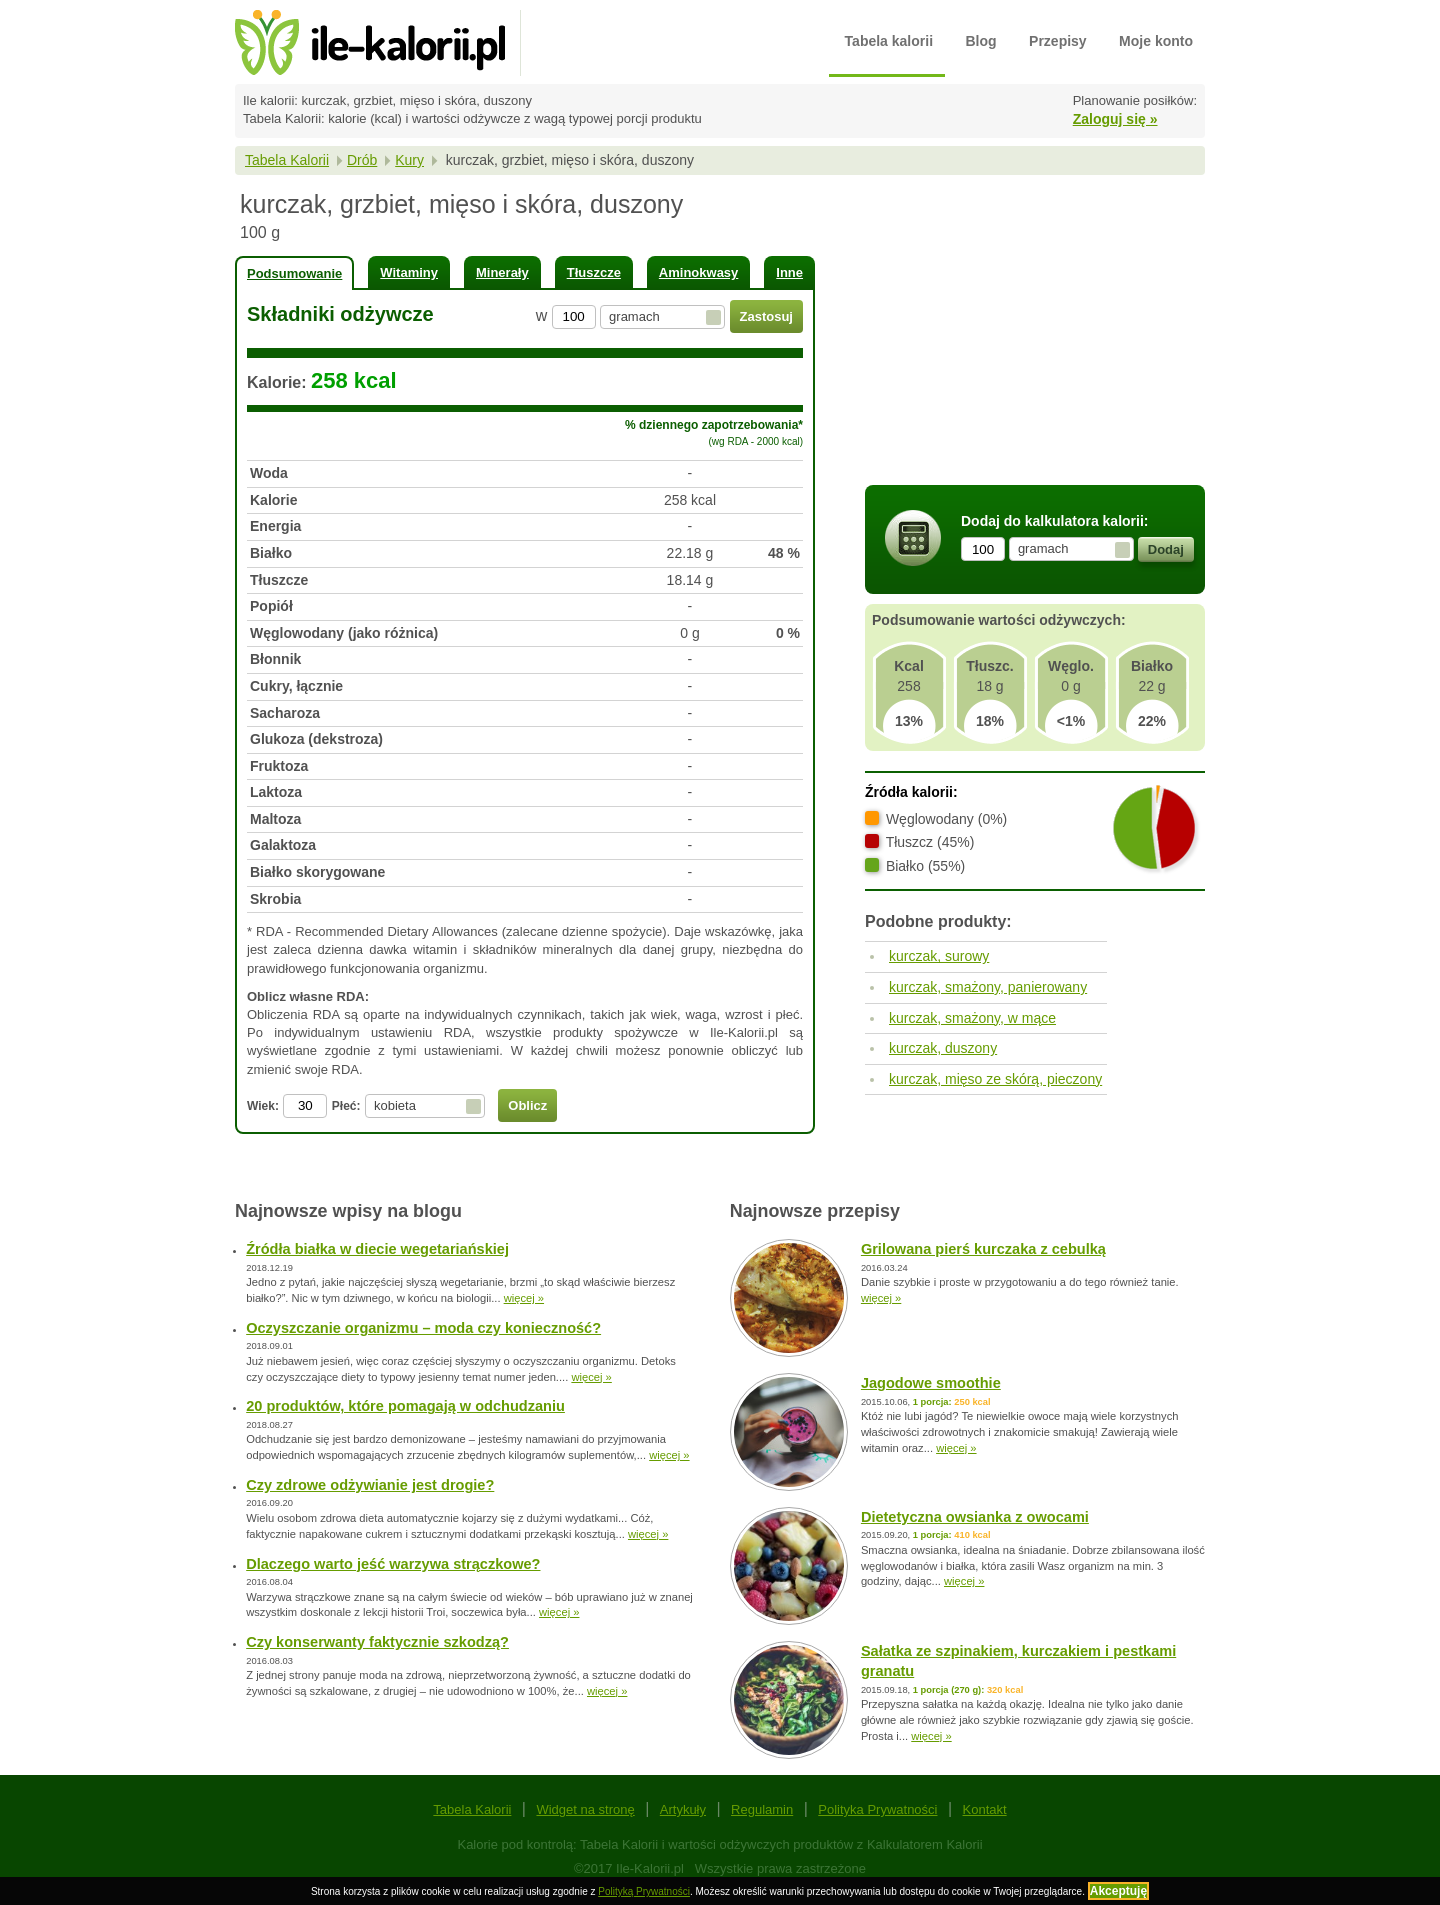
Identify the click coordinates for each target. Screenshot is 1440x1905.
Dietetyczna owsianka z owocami (975, 1517)
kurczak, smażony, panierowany (988, 987)
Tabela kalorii (889, 41)
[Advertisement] (1035, 333)
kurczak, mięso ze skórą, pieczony (995, 1079)
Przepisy (1058, 41)
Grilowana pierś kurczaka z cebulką (983, 1249)
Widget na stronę (585, 1809)
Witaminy (409, 272)
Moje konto (1156, 41)
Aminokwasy (698, 272)
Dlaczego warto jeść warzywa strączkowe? (393, 1564)
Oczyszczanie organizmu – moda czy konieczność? (423, 1328)
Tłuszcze (594, 272)
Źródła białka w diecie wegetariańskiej (377, 1249)
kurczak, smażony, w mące (972, 1018)
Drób (362, 160)
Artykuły (683, 1809)
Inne (789, 272)
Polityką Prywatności (644, 1891)
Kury (409, 160)
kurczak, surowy (939, 956)
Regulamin (762, 1809)
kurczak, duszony (943, 1048)
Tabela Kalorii (287, 160)
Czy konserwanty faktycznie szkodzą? (377, 1642)
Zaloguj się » (1115, 119)
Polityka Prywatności (877, 1809)
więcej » (524, 1298)
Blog (981, 41)
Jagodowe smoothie (931, 1383)
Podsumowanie (294, 273)
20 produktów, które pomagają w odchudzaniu (405, 1406)
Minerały (502, 272)
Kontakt (985, 1809)
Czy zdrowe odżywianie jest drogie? (370, 1485)
